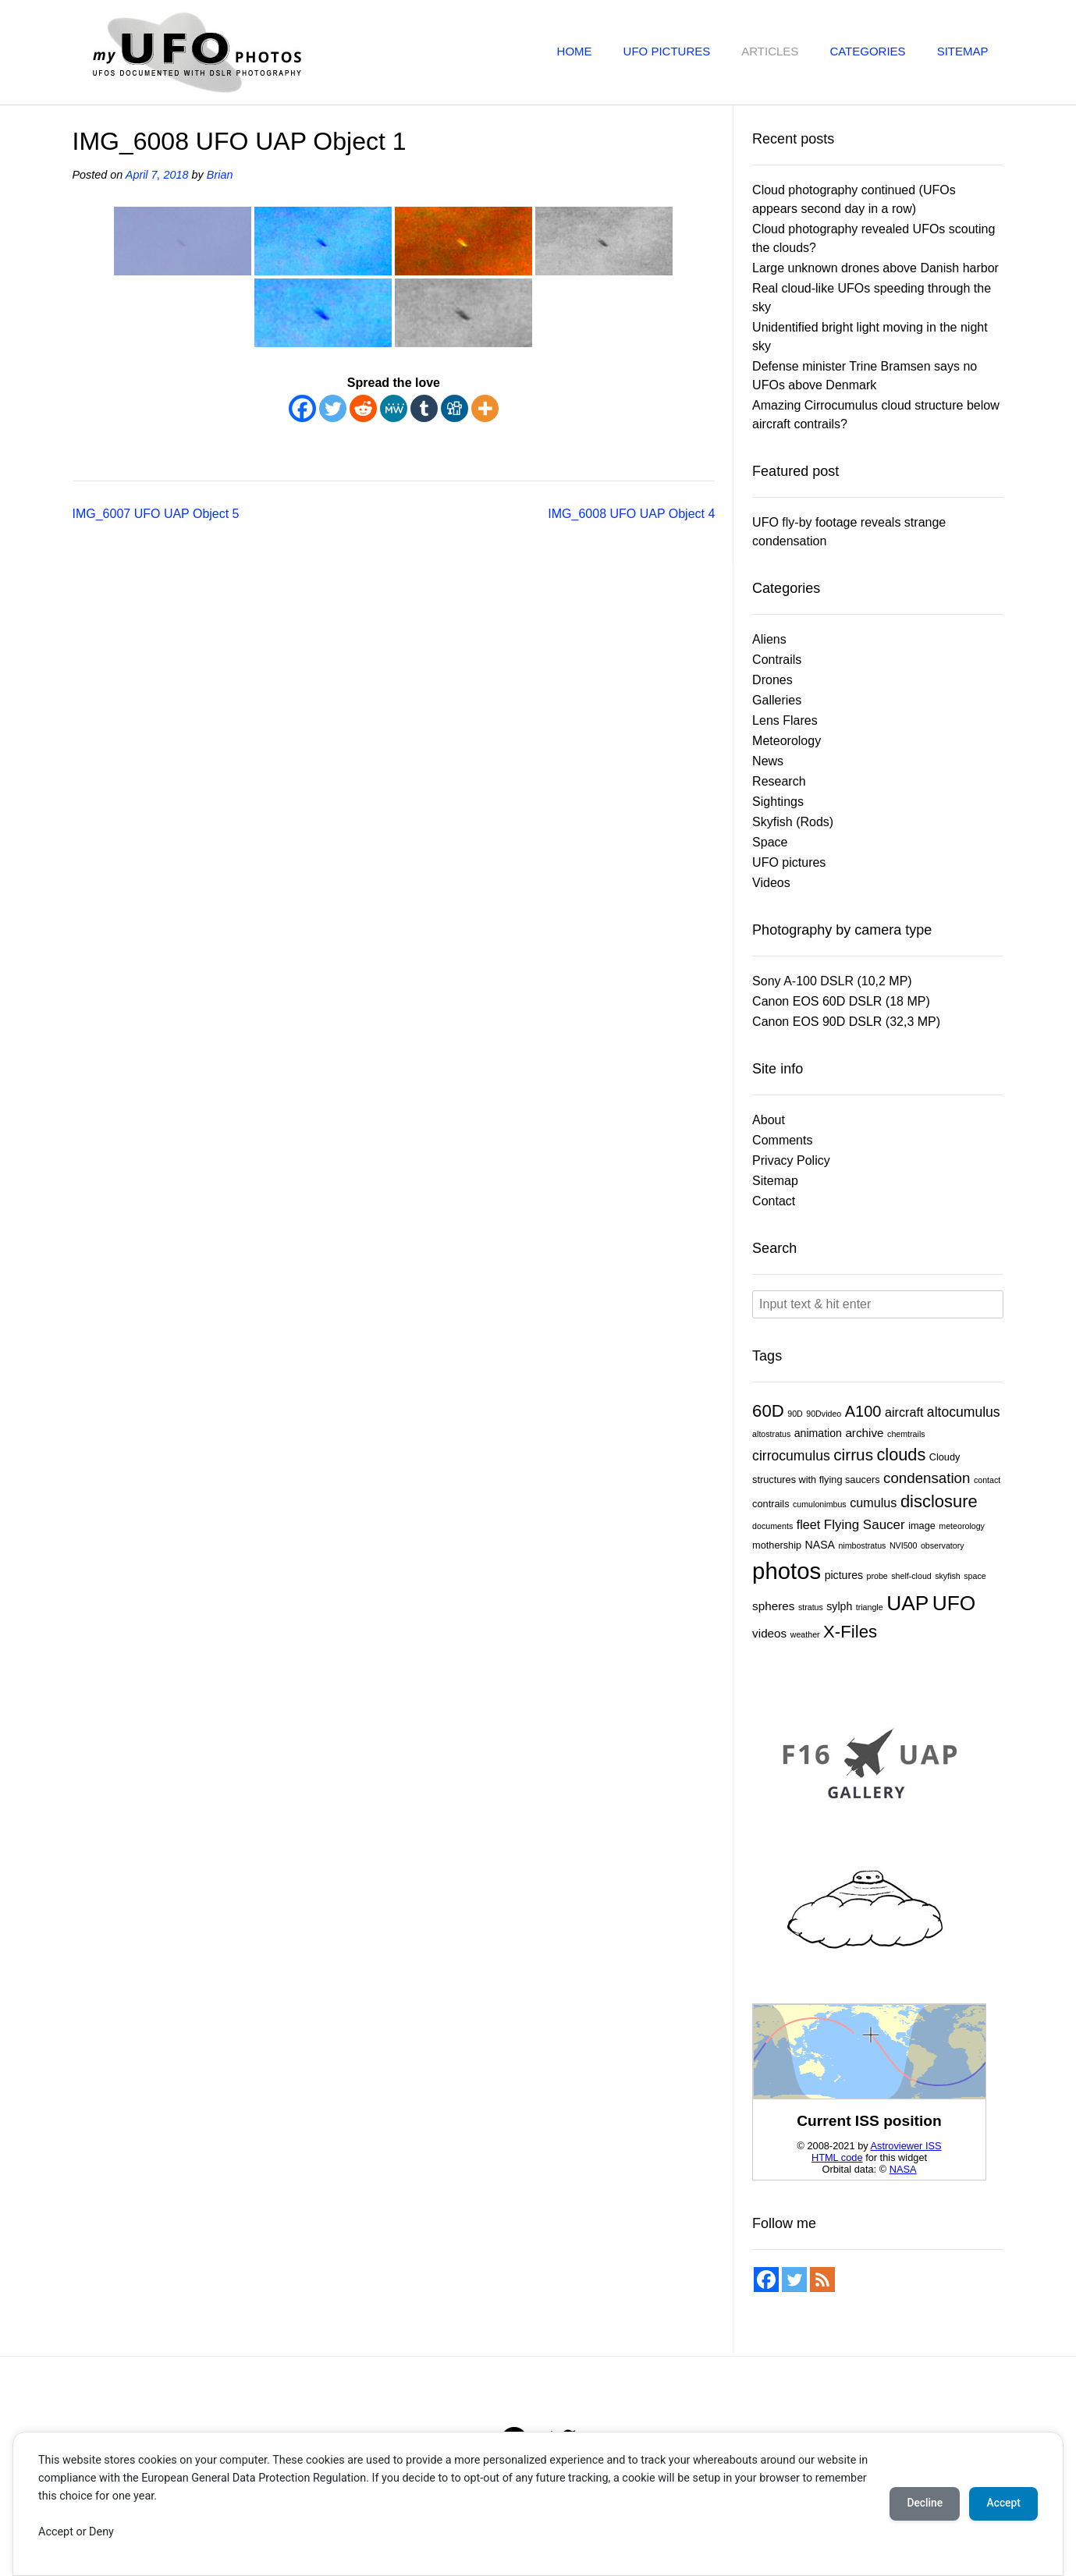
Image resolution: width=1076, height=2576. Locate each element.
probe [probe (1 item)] (876, 1576)
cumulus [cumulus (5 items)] (873, 1503)
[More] (485, 408)
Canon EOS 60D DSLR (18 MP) (841, 1001)
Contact (773, 1201)
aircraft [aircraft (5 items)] (904, 1412)
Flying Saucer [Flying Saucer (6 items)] (864, 1524)
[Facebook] (302, 408)
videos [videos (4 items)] (769, 1633)
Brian (220, 175)
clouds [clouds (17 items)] (901, 1454)
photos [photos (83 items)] (786, 1571)
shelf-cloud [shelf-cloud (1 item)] (911, 1576)
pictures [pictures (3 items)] (844, 1575)
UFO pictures (667, 51)
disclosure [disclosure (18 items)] (939, 1501)
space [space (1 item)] (974, 1576)
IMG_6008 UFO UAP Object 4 (631, 513)
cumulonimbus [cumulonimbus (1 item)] (820, 1504)
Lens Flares (785, 720)
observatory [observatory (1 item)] (942, 1545)
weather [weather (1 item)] (805, 1634)
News (767, 761)
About (768, 1120)
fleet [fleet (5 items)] (809, 1524)
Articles (769, 51)
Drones (772, 680)
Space (769, 842)
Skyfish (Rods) (792, 822)
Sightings (778, 801)
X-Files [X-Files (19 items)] (850, 1631)
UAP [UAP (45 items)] (907, 1603)
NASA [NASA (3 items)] (820, 1544)
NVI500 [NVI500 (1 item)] (904, 1545)
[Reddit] (363, 408)
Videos (771, 882)
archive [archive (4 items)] (864, 1432)
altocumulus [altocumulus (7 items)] (963, 1412)
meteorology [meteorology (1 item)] (962, 1526)
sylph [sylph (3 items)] (839, 1606)
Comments (782, 1140)
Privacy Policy (791, 1160)
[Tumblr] (424, 408)
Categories (867, 51)
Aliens (769, 639)
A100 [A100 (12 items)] (863, 1411)
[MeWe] (393, 408)
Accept (1002, 2503)
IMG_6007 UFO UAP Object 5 (156, 513)
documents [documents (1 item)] (772, 1526)
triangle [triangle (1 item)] (869, 1607)
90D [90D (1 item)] (795, 1413)
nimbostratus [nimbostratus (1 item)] (862, 1545)
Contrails (776, 659)
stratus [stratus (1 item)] (810, 1607)
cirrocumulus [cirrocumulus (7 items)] (791, 1456)
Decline (920, 2503)
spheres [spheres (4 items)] (773, 1606)
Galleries (776, 700)
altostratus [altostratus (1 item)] (771, 1434)
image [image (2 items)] (922, 1525)
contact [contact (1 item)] (987, 1480)
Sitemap (963, 51)
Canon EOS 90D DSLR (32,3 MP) (846, 1021)
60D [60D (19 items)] (768, 1411)
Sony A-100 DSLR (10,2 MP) (832, 981)
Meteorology (786, 740)
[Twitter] (332, 408)
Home (574, 51)
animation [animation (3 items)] (818, 1433)
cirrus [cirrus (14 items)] (853, 1455)
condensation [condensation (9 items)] (926, 1478)
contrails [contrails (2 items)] (770, 1504)
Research (778, 781)
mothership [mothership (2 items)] (776, 1545)
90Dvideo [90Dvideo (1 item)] (823, 1413)
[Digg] (454, 408)
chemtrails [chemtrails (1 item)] (906, 1434)
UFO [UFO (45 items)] (954, 1603)
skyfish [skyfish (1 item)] (948, 1576)
